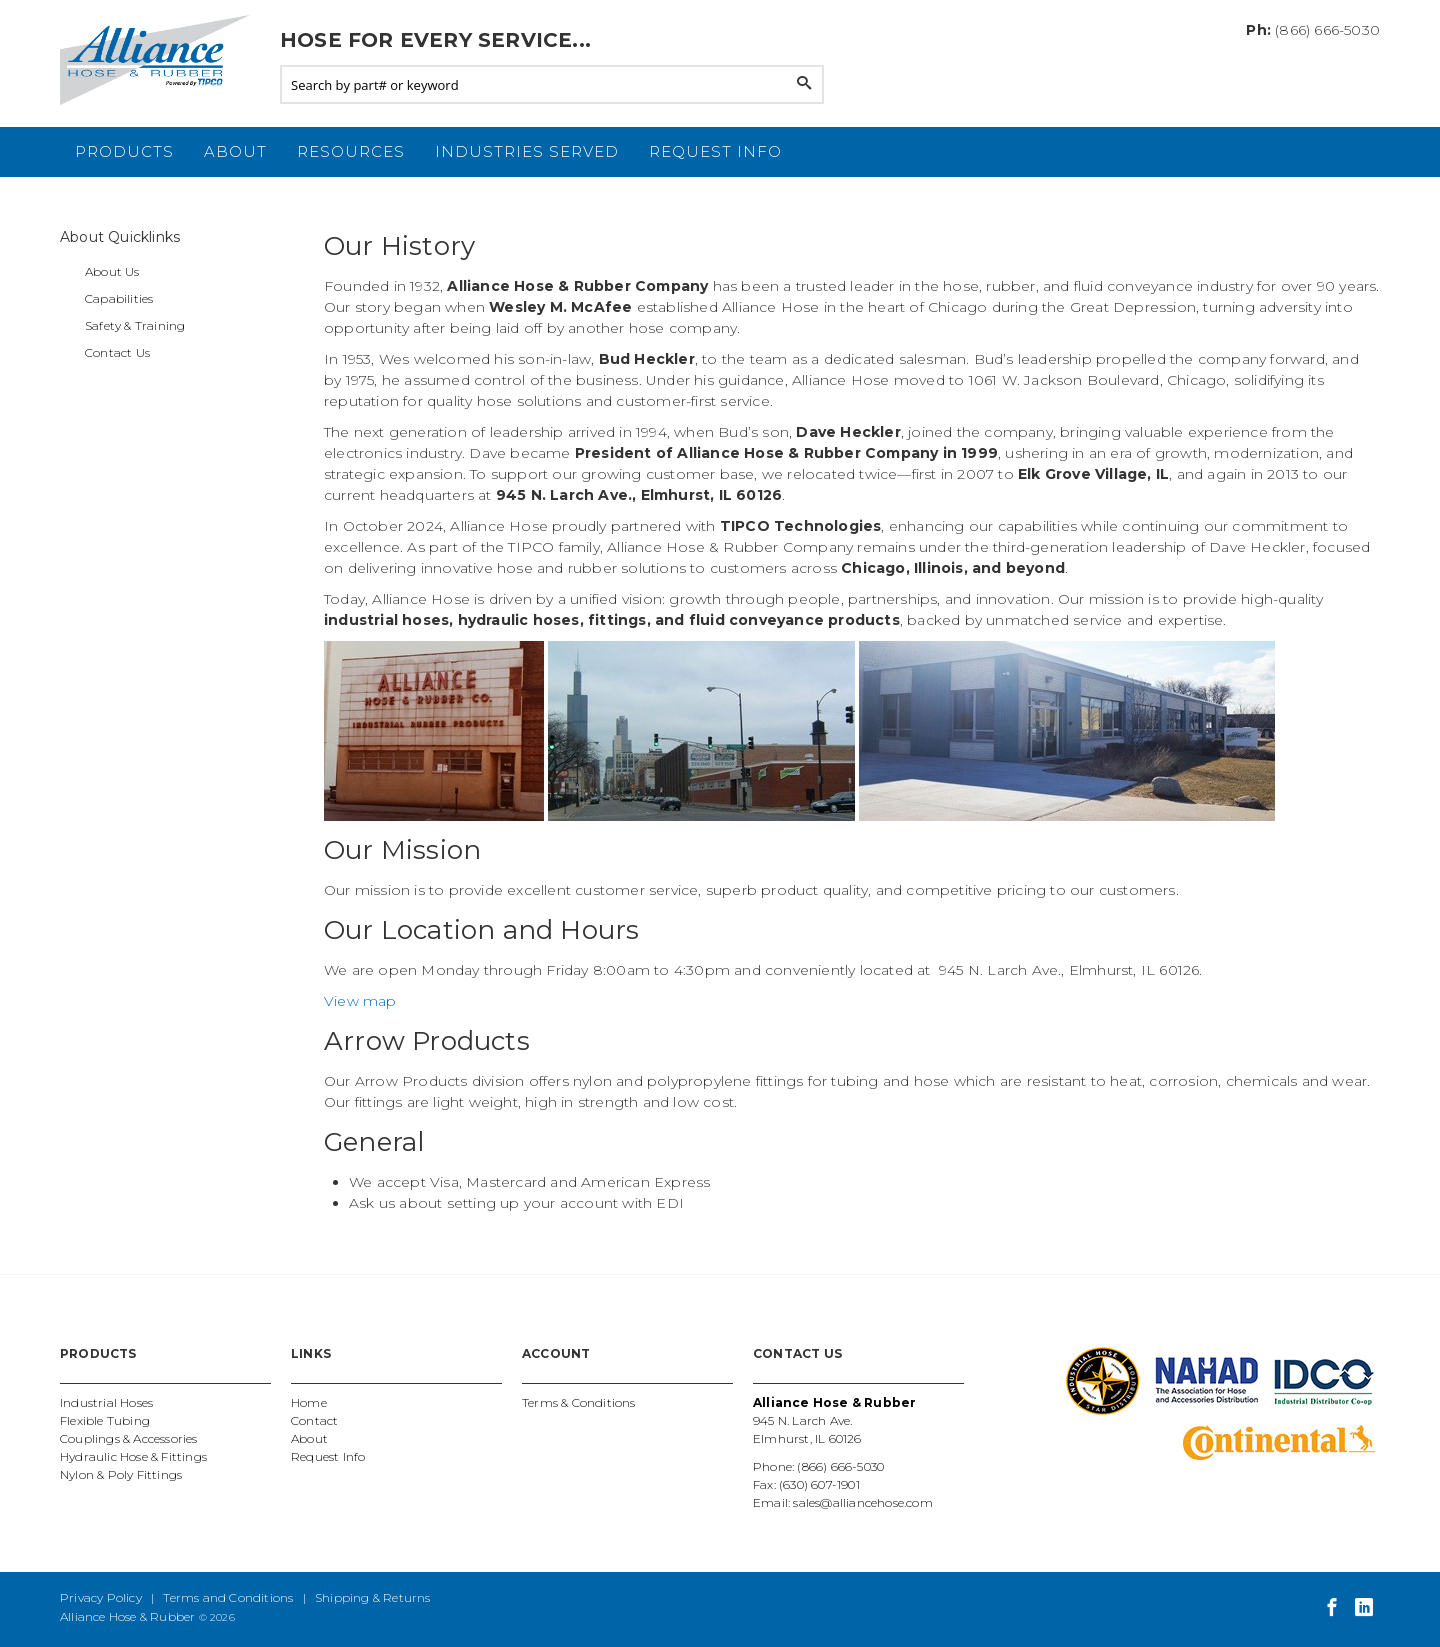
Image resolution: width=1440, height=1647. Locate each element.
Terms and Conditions (228, 1597)
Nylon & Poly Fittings (121, 1474)
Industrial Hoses (106, 1402)
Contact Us (117, 352)
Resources (351, 151)
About (235, 151)
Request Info (715, 151)
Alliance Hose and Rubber (160, 60)
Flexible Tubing (105, 1420)
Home (309, 1402)
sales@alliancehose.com (862, 1502)
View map (360, 1001)
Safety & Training (135, 325)
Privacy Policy (101, 1597)
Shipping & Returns (373, 1597)
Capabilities (119, 298)
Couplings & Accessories (129, 1438)
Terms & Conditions (579, 1402)
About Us (112, 271)
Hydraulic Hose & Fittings (133, 1456)
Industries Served (527, 151)
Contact (314, 1420)
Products (124, 151)
